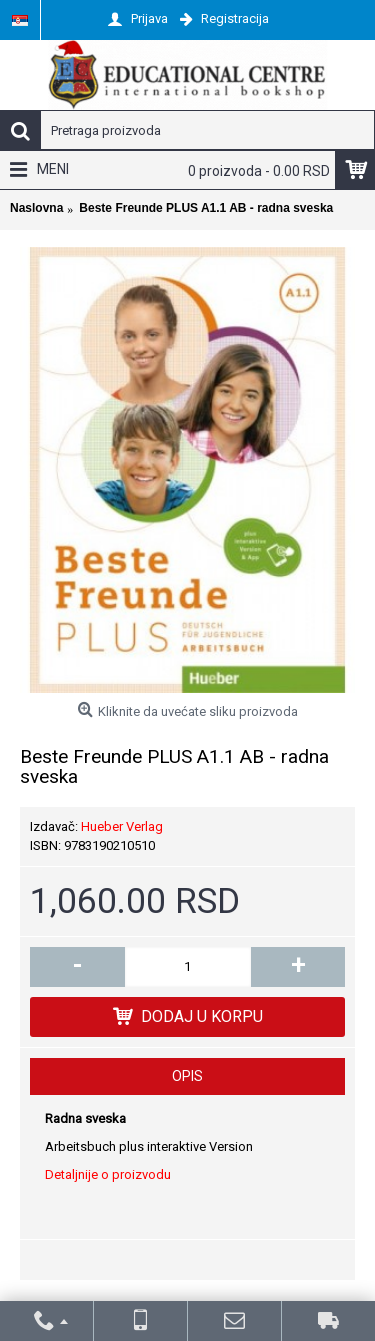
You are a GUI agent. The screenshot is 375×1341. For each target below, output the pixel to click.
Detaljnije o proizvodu (108, 1174)
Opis (187, 1076)
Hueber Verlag (122, 826)
